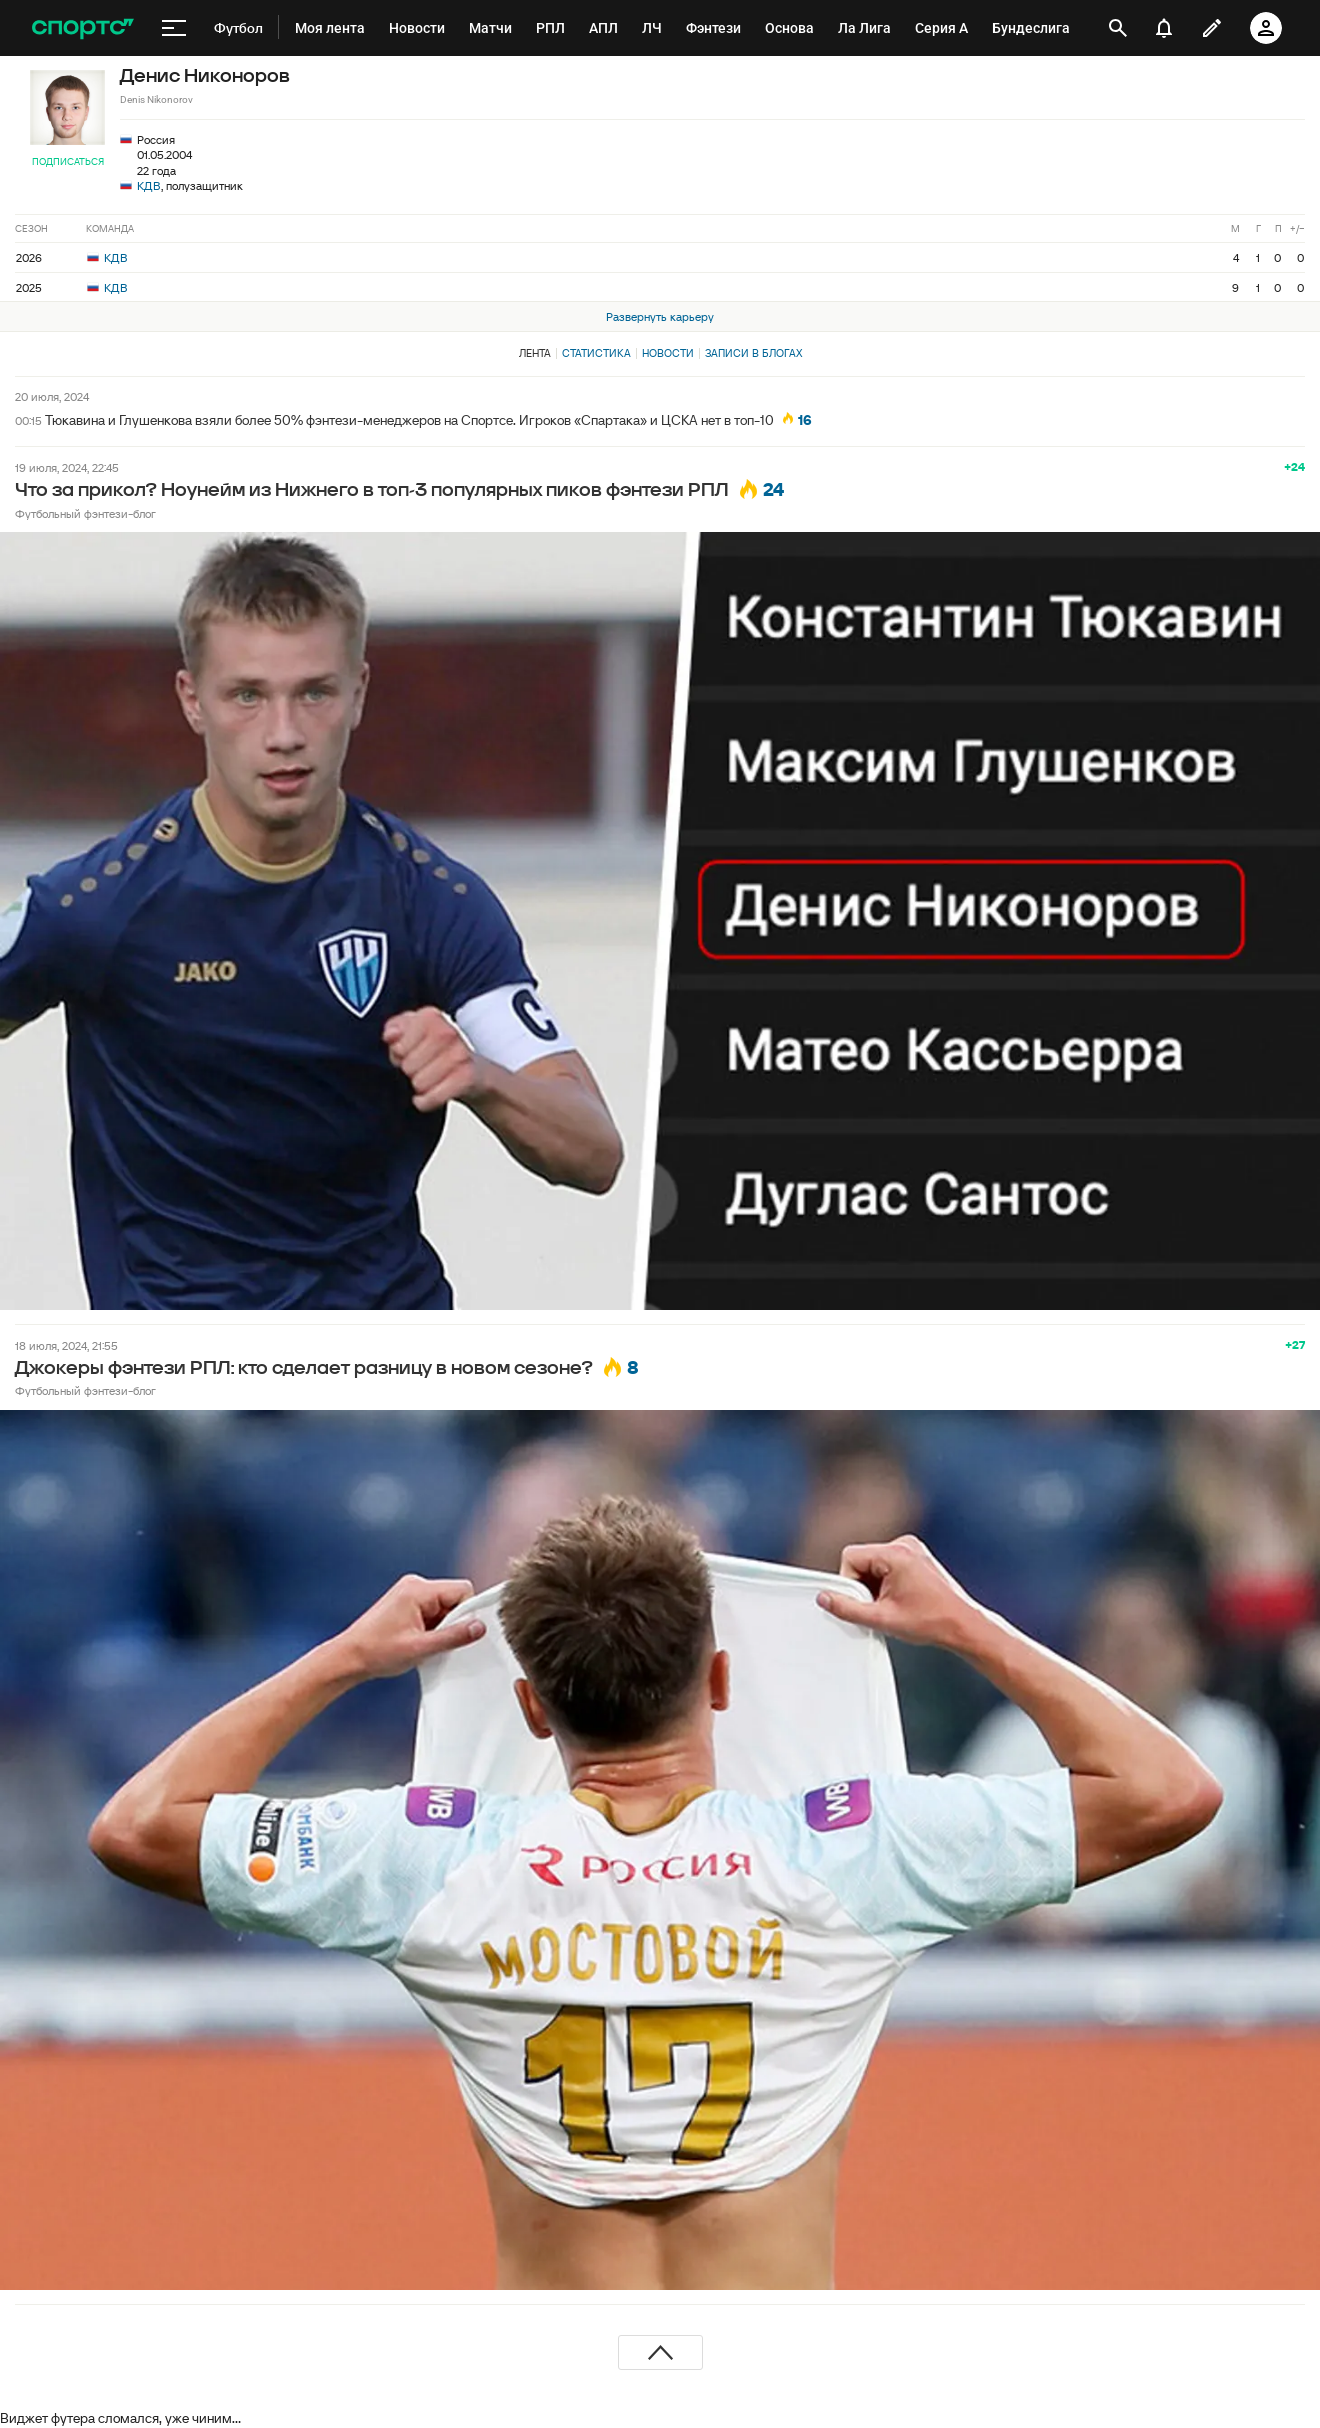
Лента (535, 353)
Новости (668, 353)
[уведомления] (1164, 28)
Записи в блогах (753, 353)
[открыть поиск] (1118, 28)
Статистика (596, 353)
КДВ (149, 185)
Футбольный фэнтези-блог (85, 513)
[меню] (174, 28)
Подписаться (68, 161)
